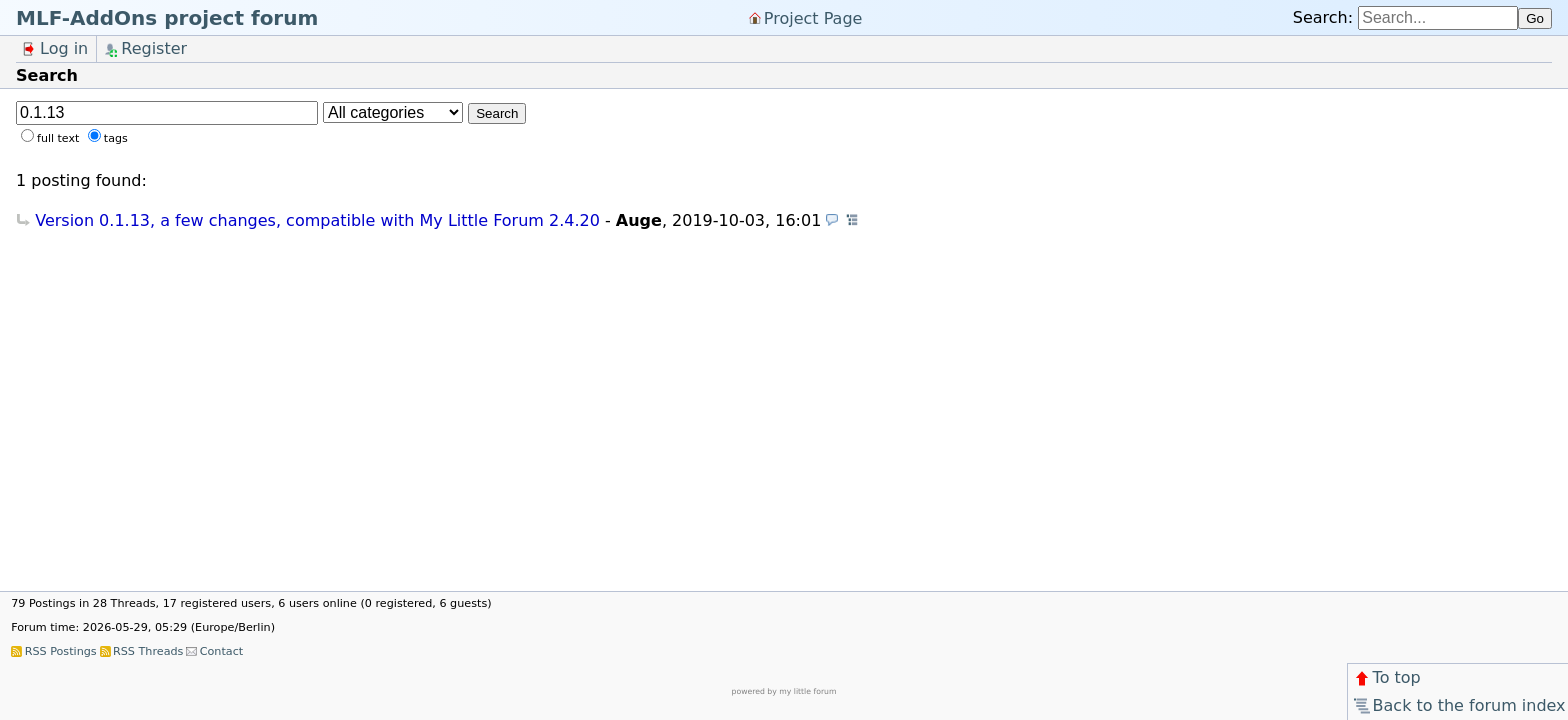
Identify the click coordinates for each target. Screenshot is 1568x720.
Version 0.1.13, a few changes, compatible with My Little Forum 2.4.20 (317, 220)
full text (58, 138)
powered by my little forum (784, 691)
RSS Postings (61, 651)
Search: (1323, 17)
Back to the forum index (1458, 705)
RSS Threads (148, 651)
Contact (222, 651)
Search (497, 113)
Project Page (813, 17)
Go (1535, 18)
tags (116, 138)
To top (1386, 677)
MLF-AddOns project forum (167, 18)
